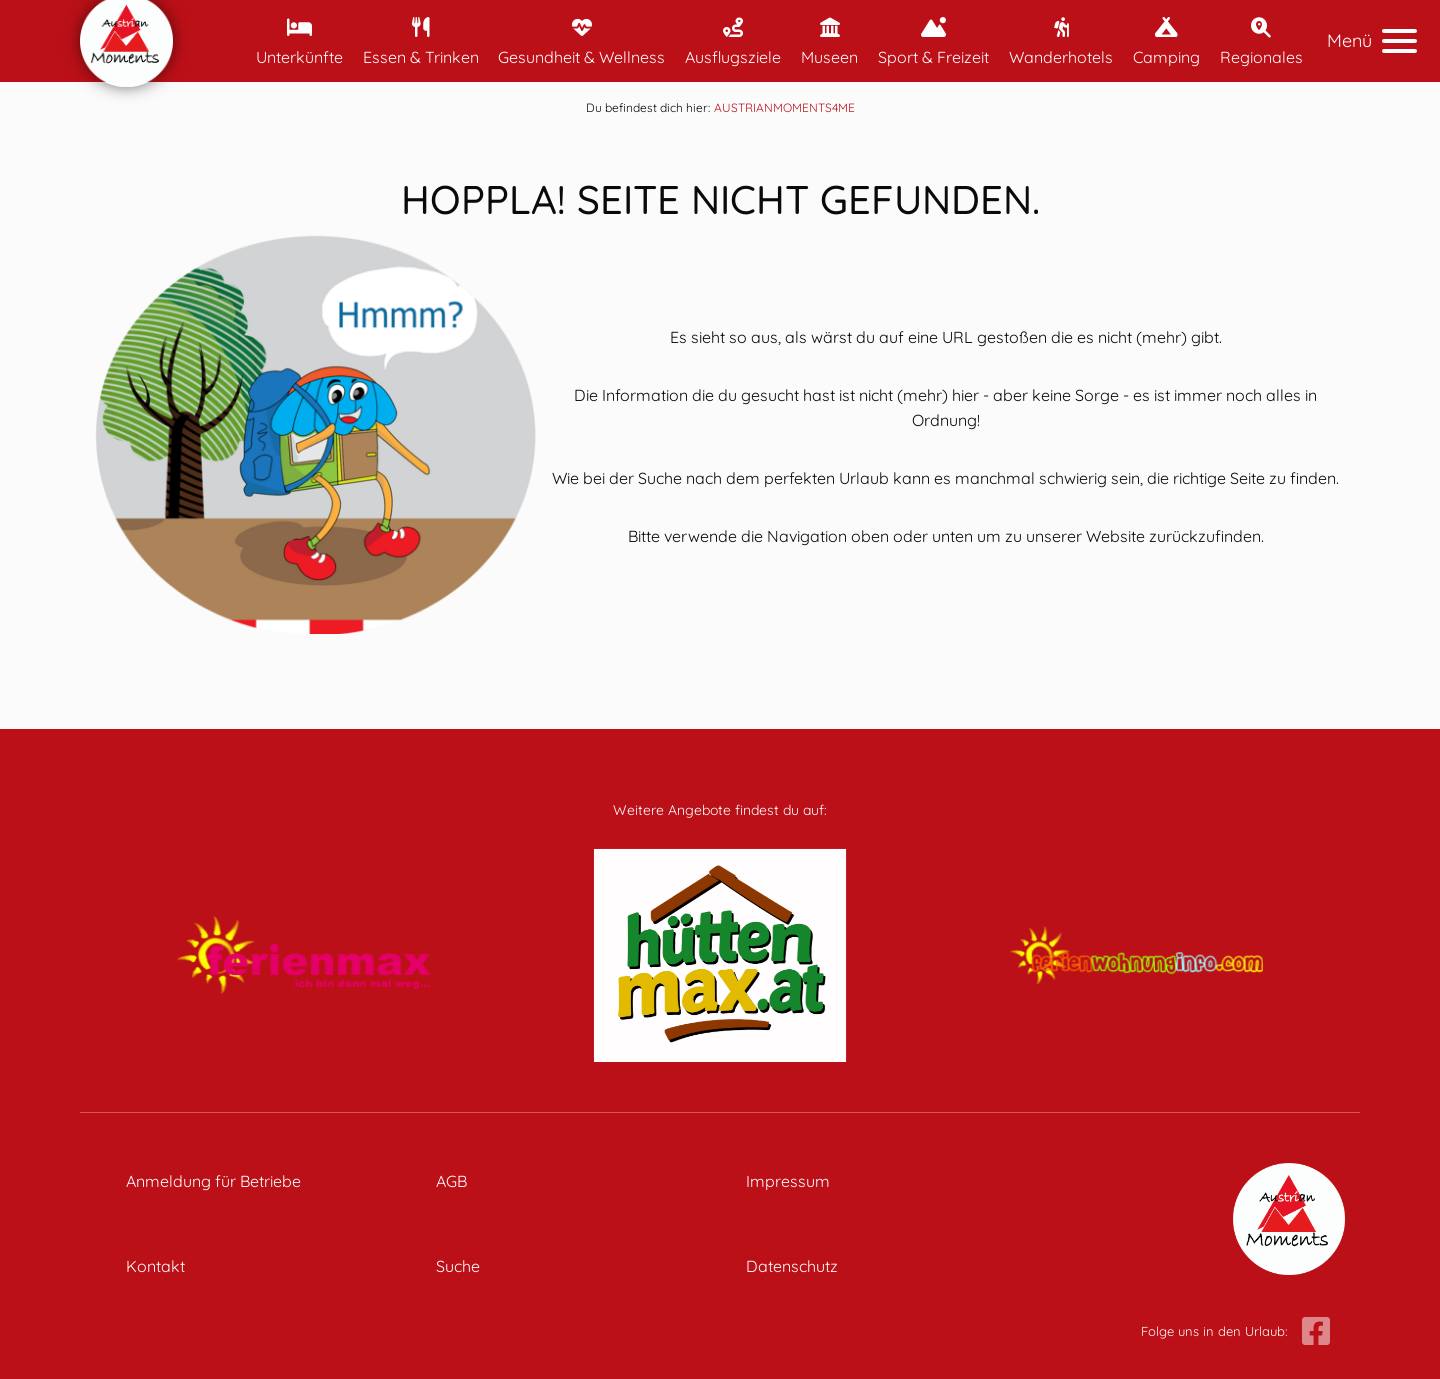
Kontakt (155, 1266)
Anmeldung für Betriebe (213, 1181)
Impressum (788, 1181)
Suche (458, 1266)
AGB (451, 1181)
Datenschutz (792, 1266)
